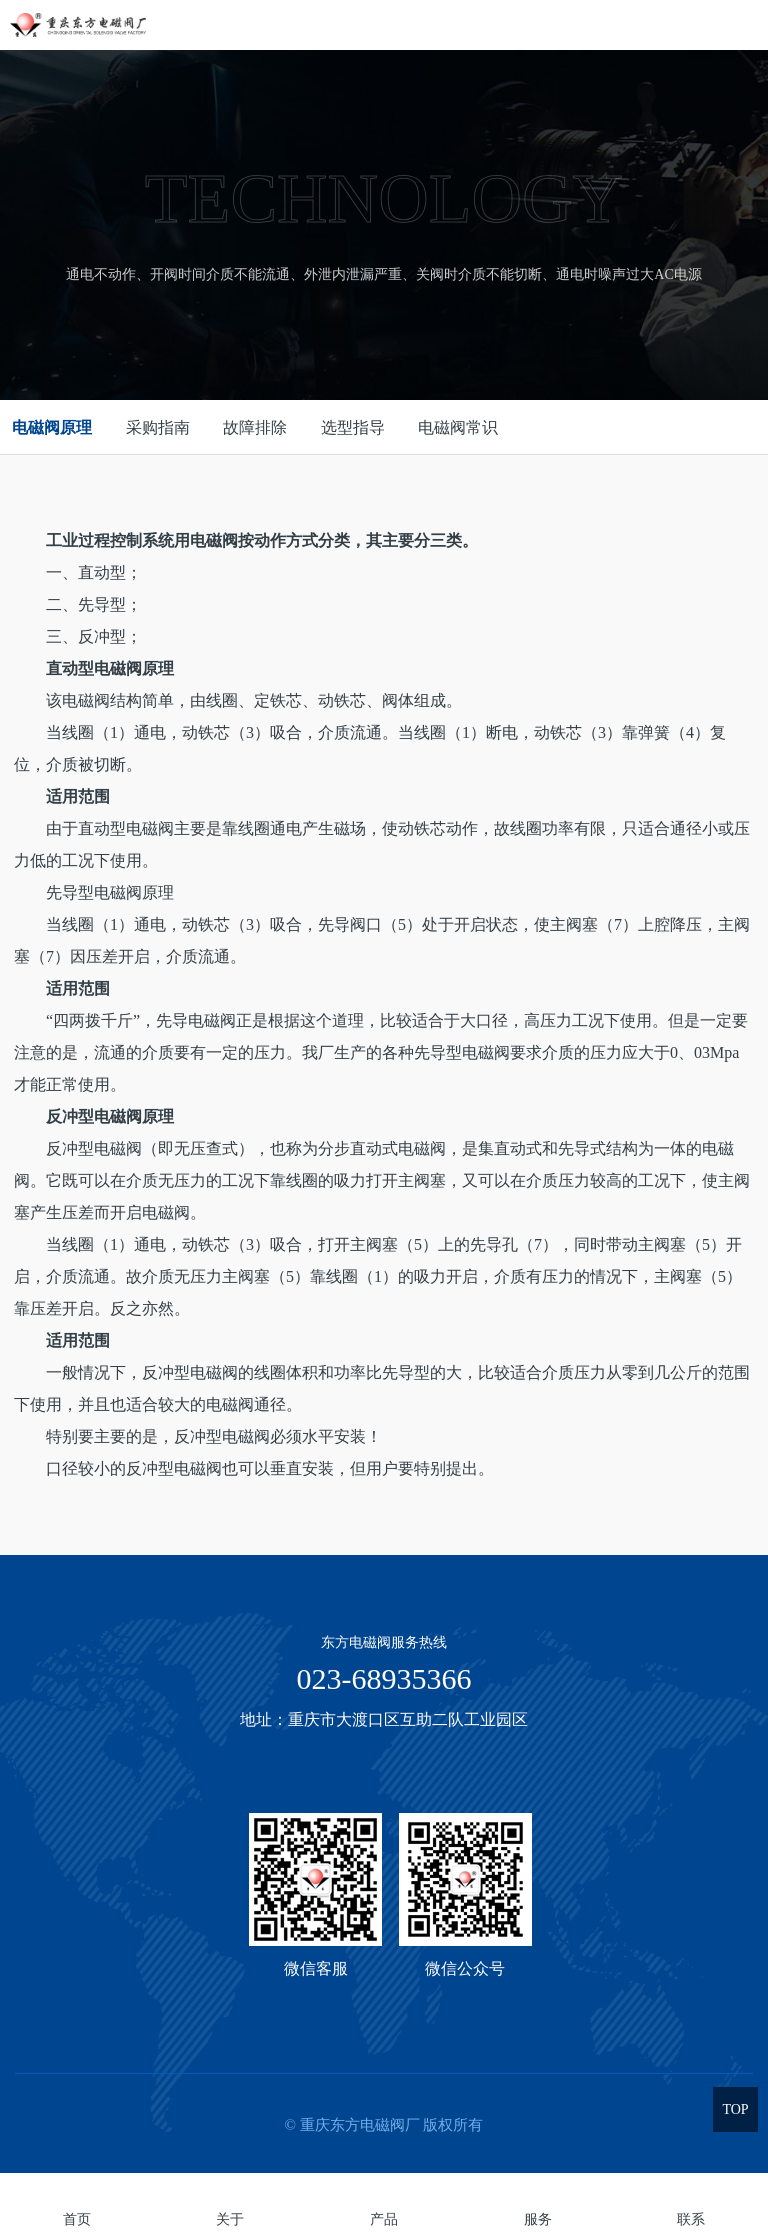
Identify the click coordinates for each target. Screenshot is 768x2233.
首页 (77, 2219)
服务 (538, 2219)
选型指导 (353, 427)
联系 (691, 2219)
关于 (230, 2219)
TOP (735, 2109)
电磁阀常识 (458, 427)
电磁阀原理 (52, 427)
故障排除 (255, 427)
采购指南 (158, 427)
